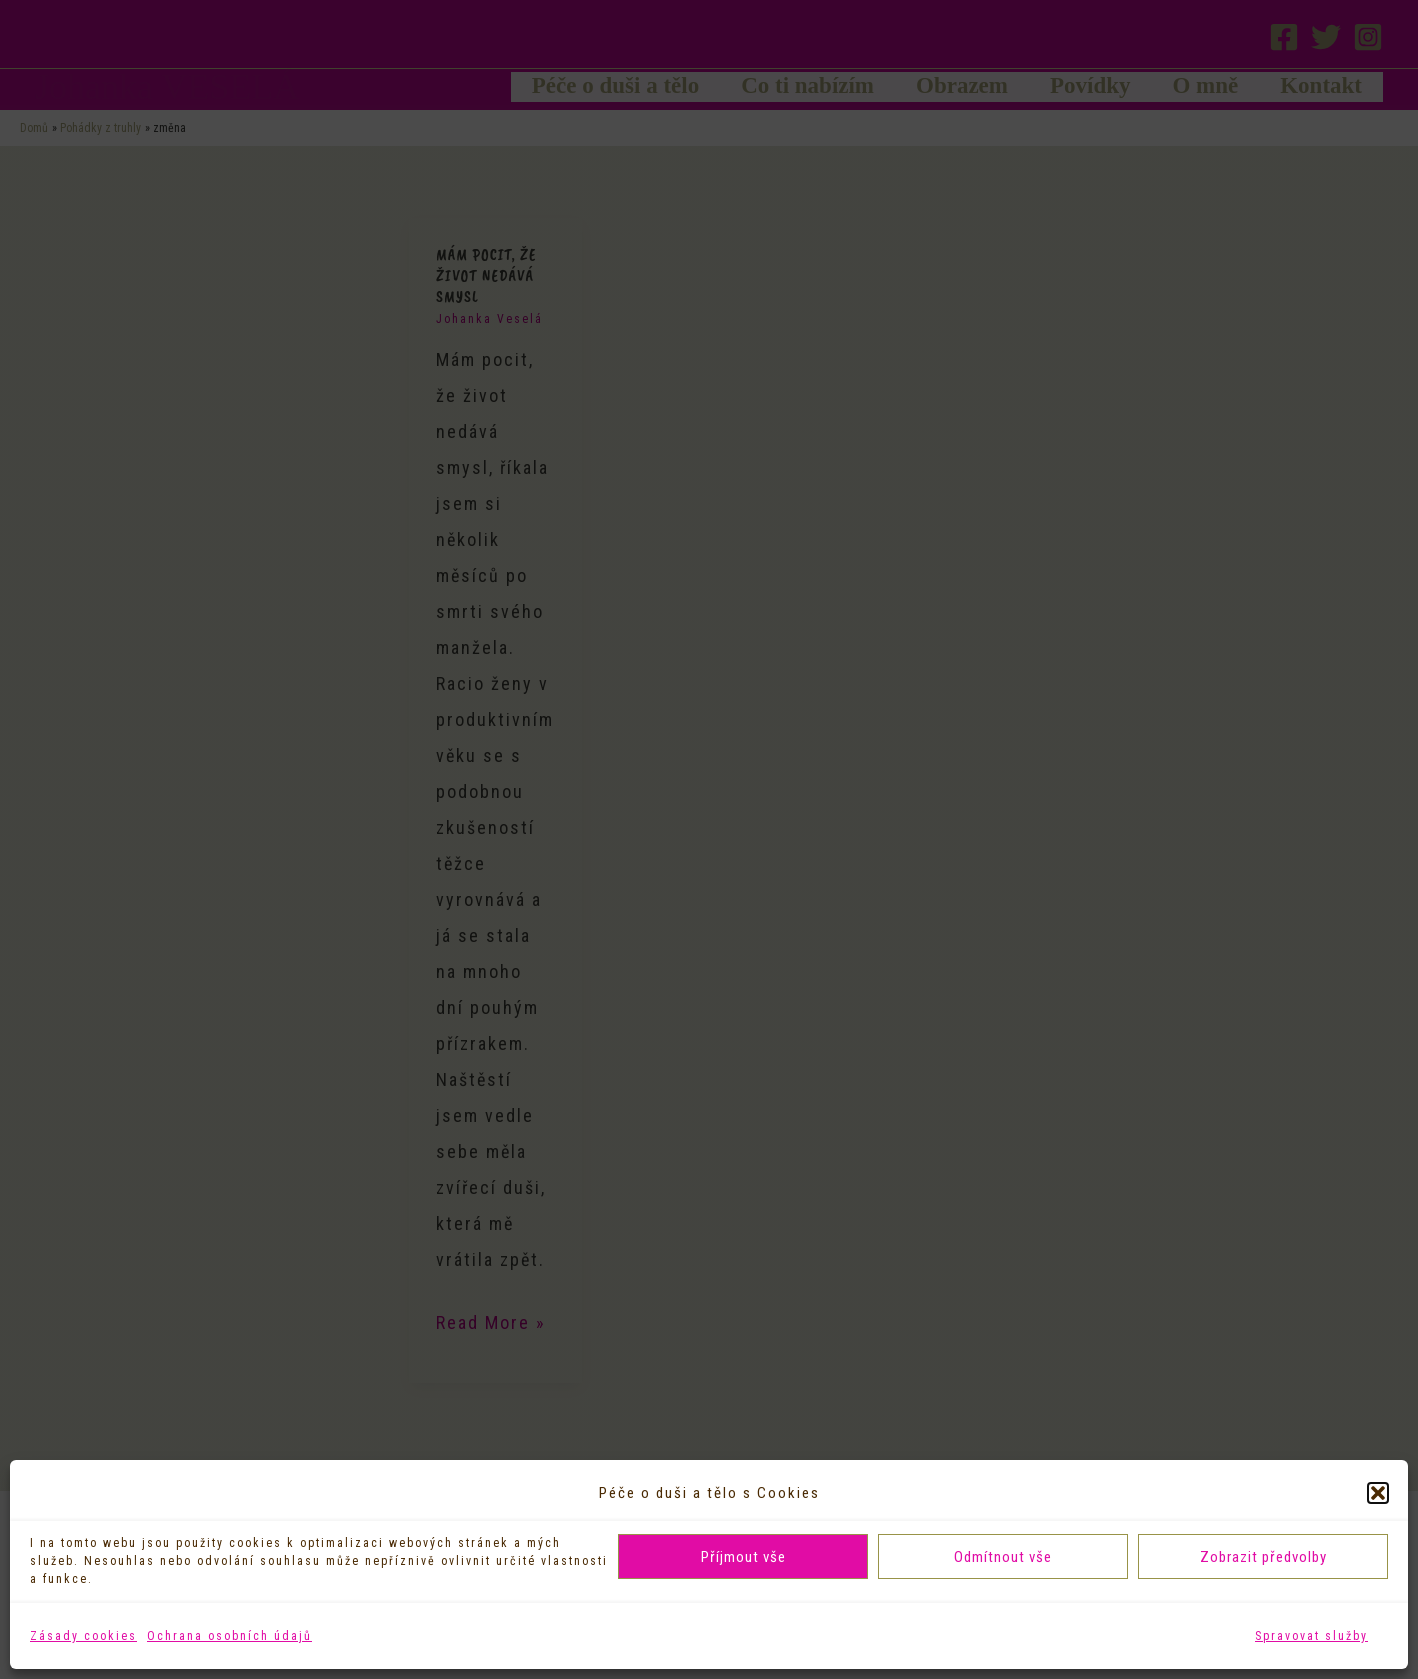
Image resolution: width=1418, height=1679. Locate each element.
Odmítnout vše (1003, 1557)
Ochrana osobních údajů (229, 1636)
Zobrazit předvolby (1263, 1557)
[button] (1378, 1493)
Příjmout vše (743, 1557)
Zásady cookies (83, 1636)
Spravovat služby (1311, 1636)
